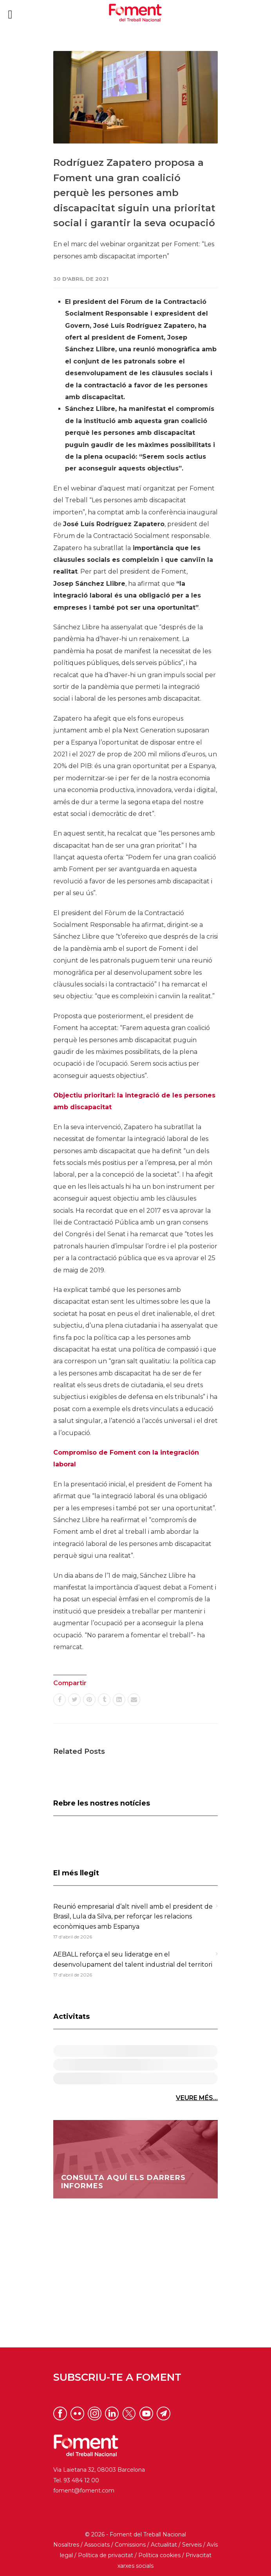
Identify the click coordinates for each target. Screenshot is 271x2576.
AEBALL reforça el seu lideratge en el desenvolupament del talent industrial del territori (132, 1959)
